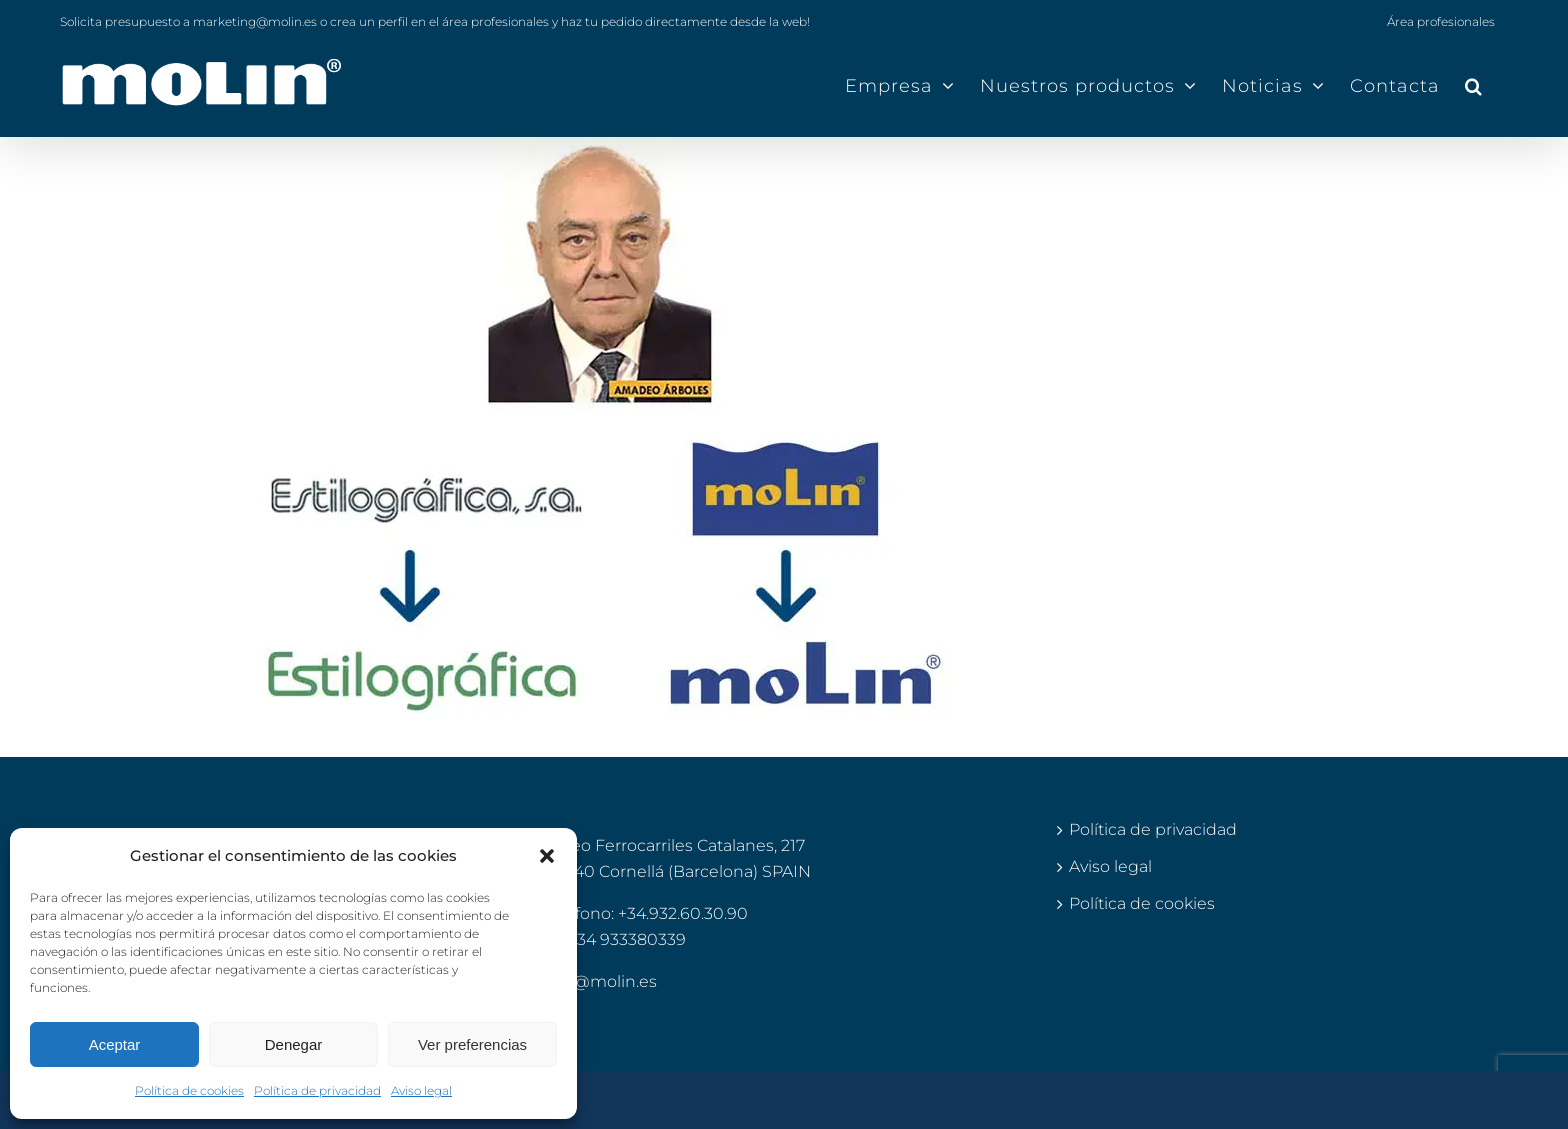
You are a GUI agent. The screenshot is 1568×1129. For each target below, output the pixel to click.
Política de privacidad (317, 1090)
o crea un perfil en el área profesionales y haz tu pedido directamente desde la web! (565, 21)
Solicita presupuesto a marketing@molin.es (188, 21)
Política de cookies (189, 1090)
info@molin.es (600, 981)
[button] (547, 856)
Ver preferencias (472, 1044)
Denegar (294, 1044)
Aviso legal (421, 1090)
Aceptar (115, 1044)
